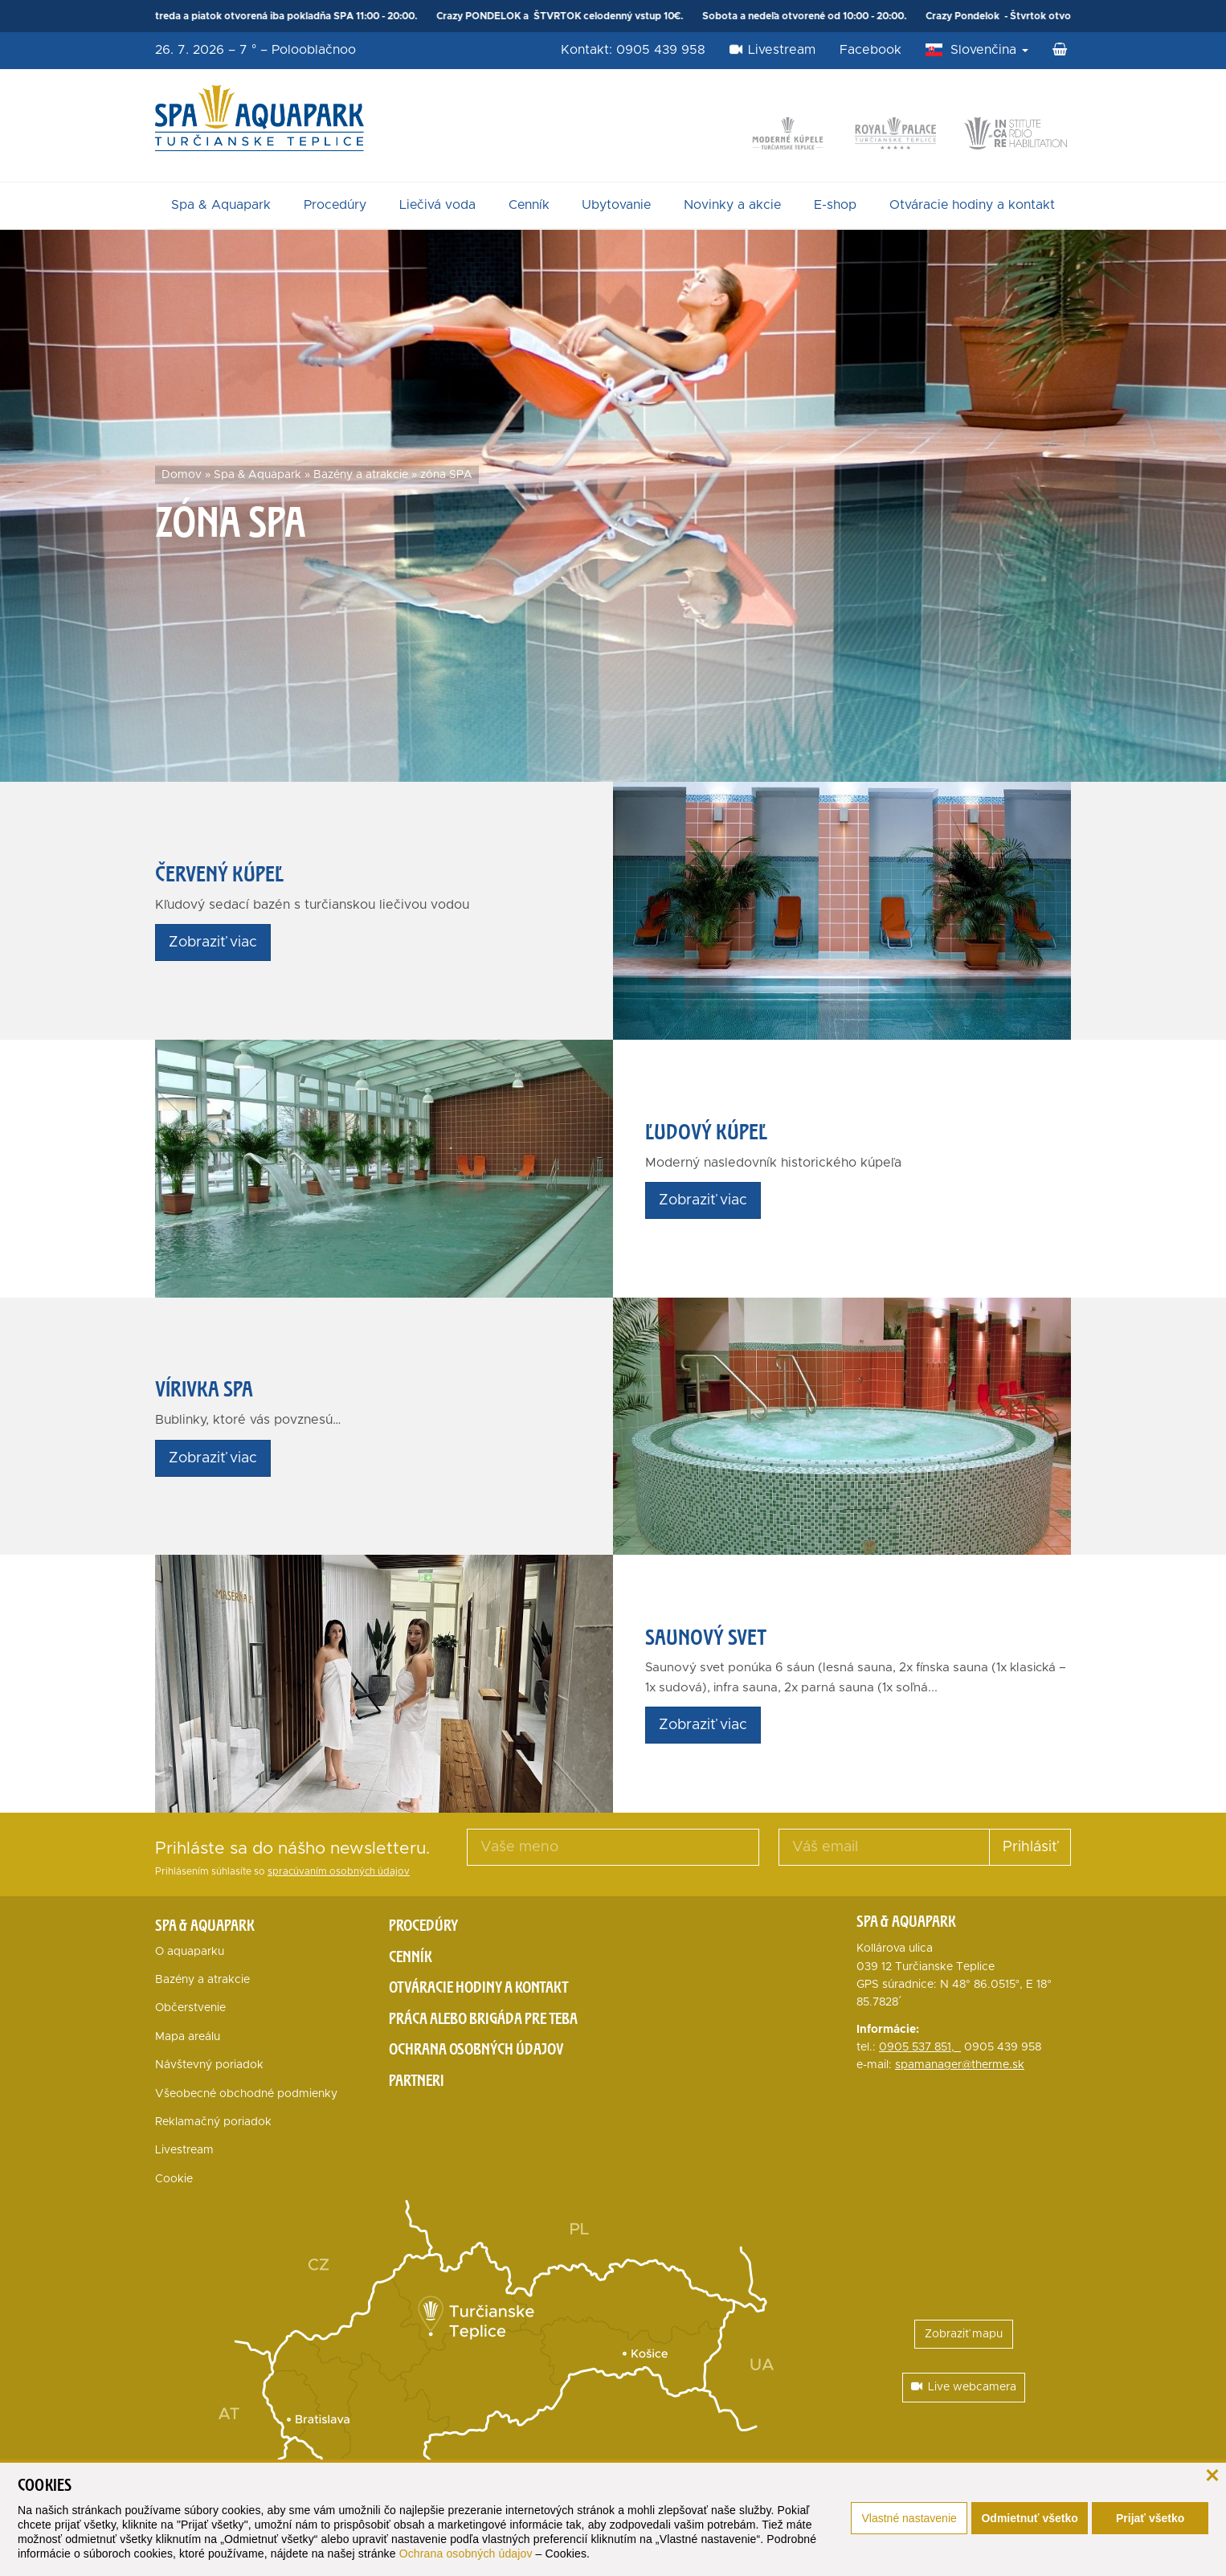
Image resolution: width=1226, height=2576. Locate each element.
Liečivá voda (437, 204)
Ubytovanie (616, 204)
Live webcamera (963, 2387)
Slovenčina (989, 49)
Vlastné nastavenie (908, 2518)
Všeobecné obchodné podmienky (246, 2094)
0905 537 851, (920, 2047)
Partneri (416, 2080)
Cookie (174, 2179)
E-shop (835, 204)
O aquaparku (189, 1951)
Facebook (870, 49)
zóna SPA (446, 474)
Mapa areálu (187, 2036)
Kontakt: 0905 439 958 (633, 49)
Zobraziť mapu (964, 2334)
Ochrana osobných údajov (466, 2553)
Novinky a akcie (732, 204)
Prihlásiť (1030, 1847)
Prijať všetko (1150, 2518)
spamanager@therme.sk (959, 2065)
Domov (181, 474)
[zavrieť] (1212, 2474)
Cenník (529, 204)
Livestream (772, 49)
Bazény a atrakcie (360, 474)
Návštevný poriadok (209, 2065)
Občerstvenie (190, 2008)
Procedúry (335, 204)
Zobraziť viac (213, 942)
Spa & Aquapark (221, 204)
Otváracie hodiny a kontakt (972, 204)
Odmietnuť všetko (1029, 2518)
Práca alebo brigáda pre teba (483, 2018)
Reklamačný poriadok (213, 2122)
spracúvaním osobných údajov (339, 1871)
